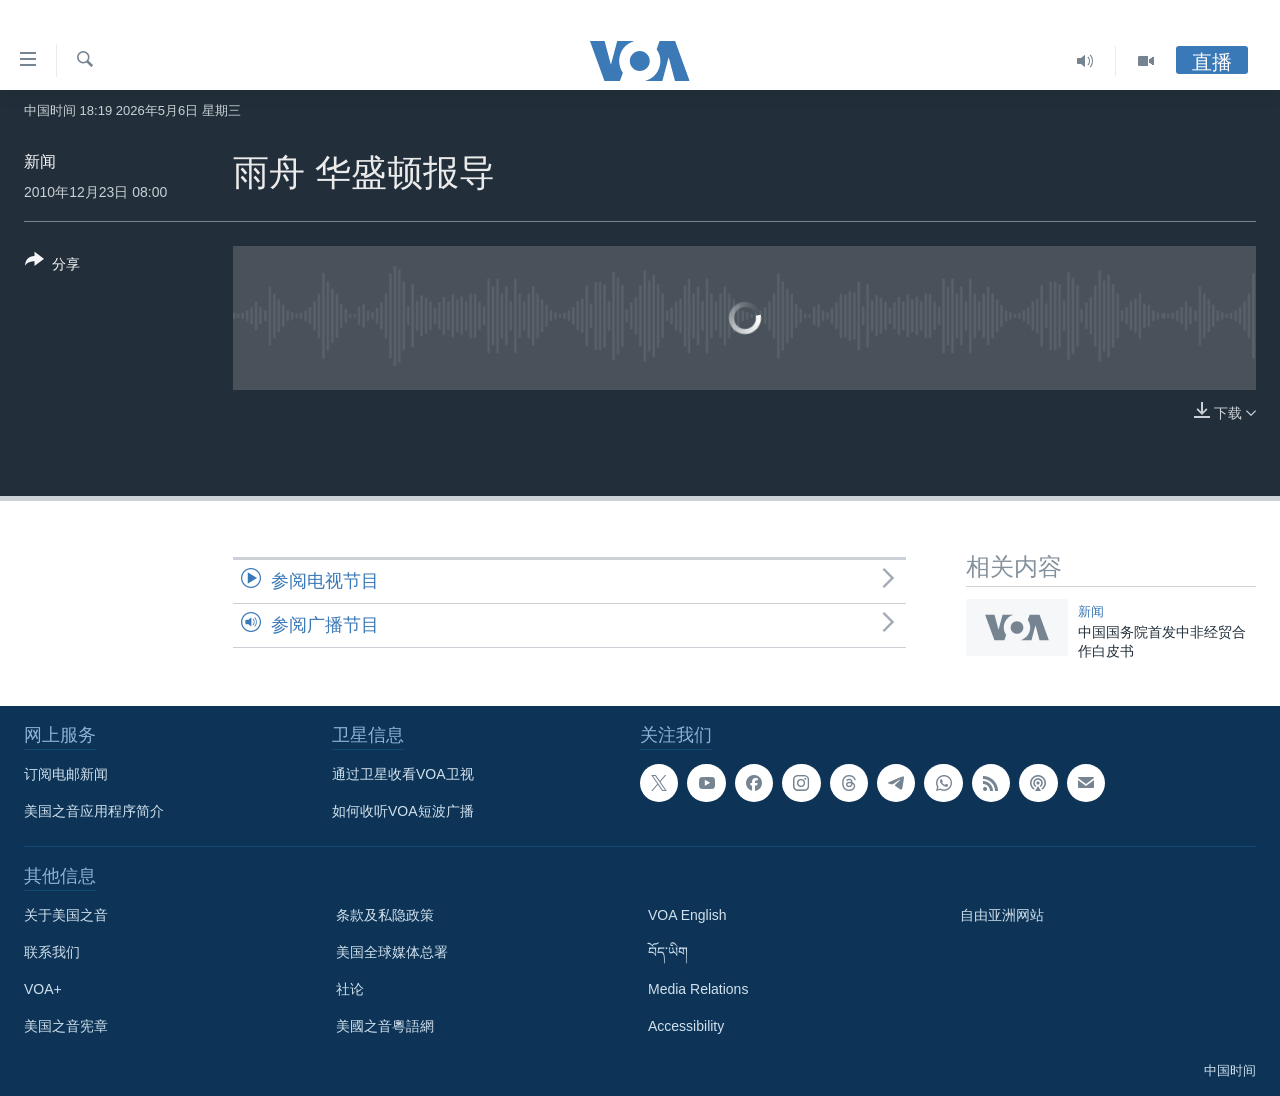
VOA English (687, 915)
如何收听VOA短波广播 (403, 811)
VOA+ (43, 989)
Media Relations (698, 989)
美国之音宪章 (66, 1026)
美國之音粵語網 (385, 1026)
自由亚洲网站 (1002, 915)
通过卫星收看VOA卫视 (403, 774)
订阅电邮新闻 (66, 774)
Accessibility (686, 1026)
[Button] (52, 266)
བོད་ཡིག (668, 952)
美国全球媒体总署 (392, 952)
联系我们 (52, 952)
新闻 (40, 161)
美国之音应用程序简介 (94, 811)
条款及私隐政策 (385, 915)
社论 (350, 989)
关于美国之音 (66, 915)
